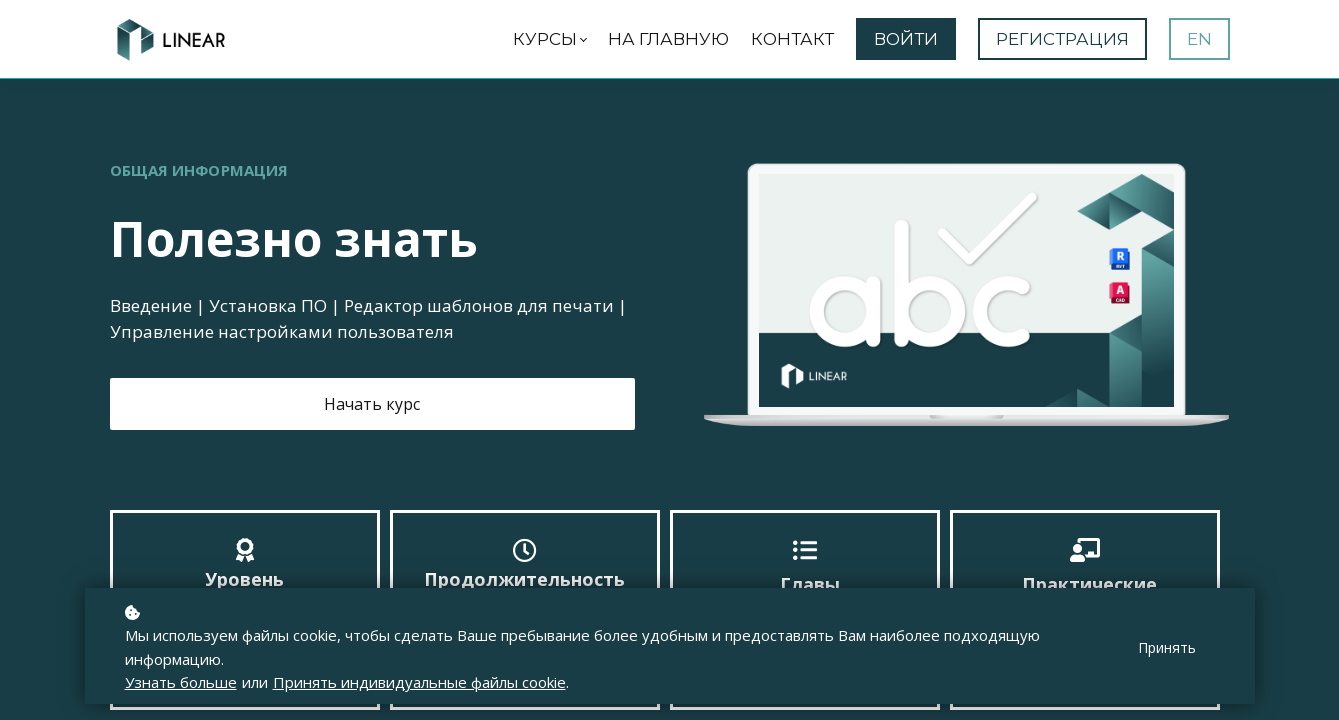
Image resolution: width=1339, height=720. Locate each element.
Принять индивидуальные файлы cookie (419, 682)
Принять (1167, 647)
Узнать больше (181, 682)
